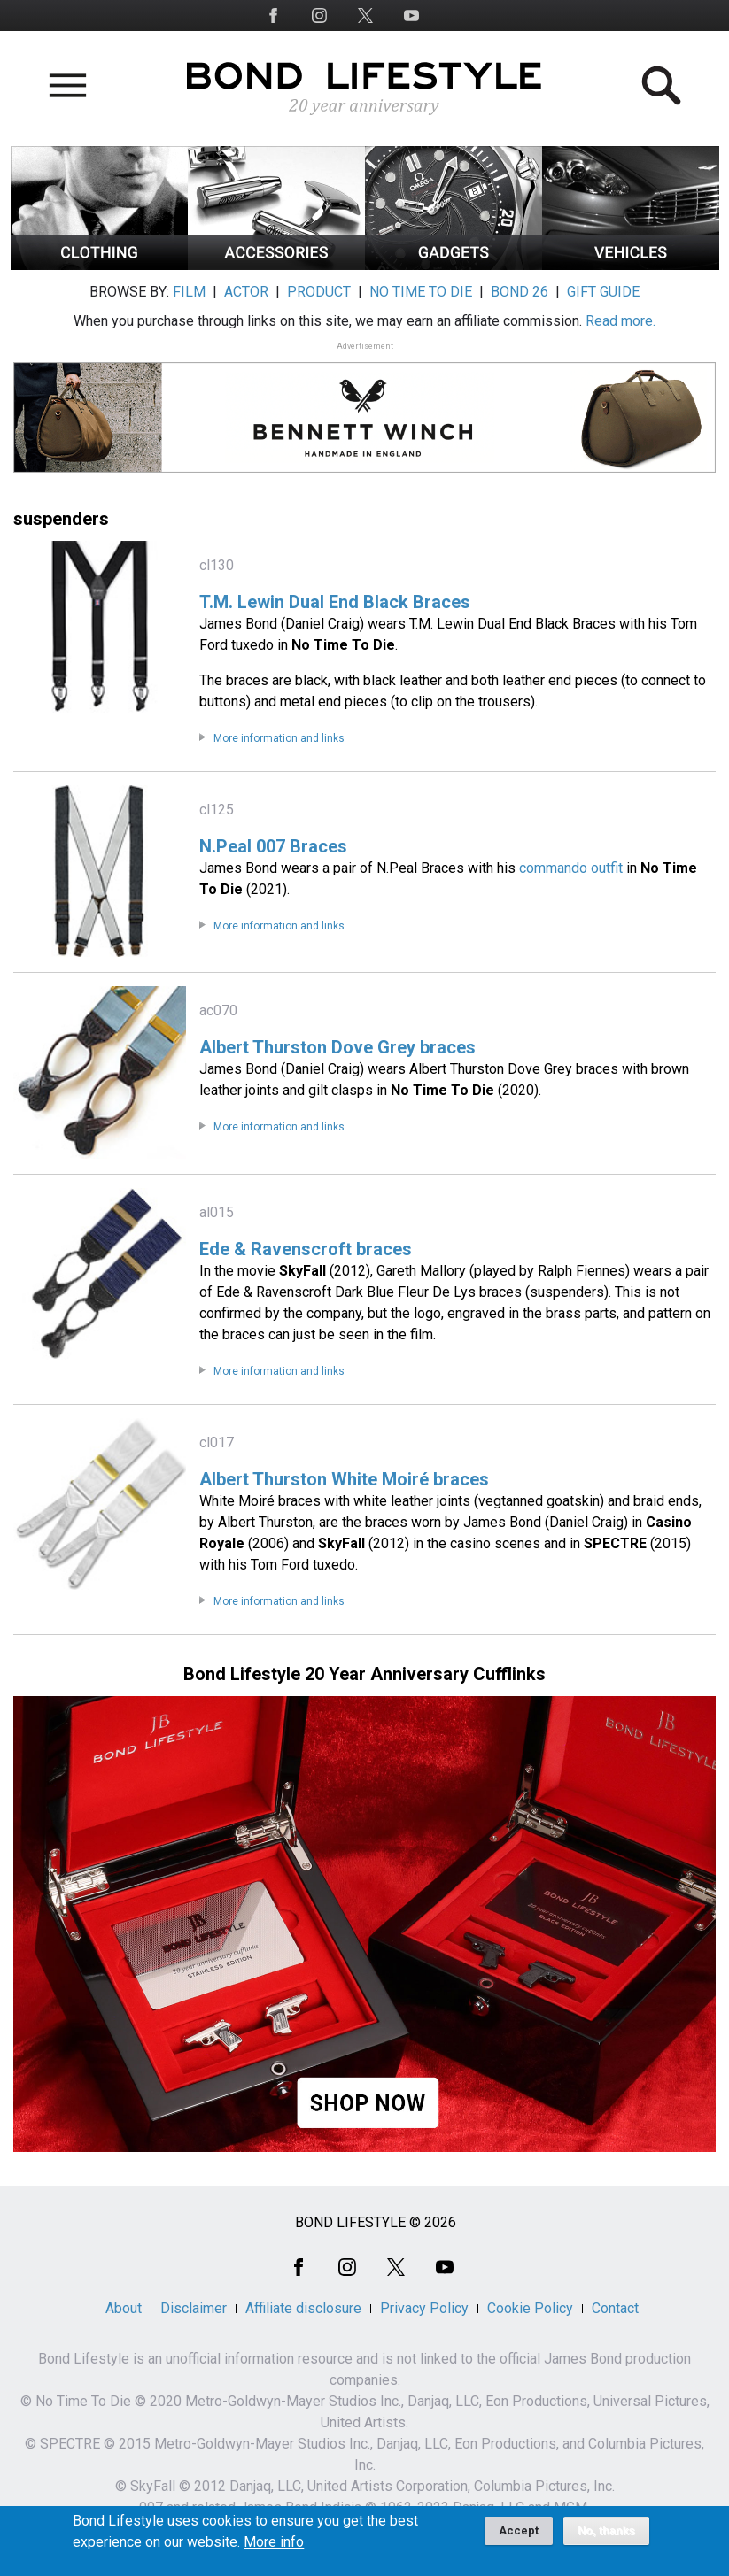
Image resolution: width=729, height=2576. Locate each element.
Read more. (620, 320)
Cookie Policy (530, 2308)
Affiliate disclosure (303, 2308)
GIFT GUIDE (603, 291)
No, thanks (606, 2536)
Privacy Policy (424, 2308)
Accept (519, 2535)
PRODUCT (319, 291)
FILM (189, 291)
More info (274, 2548)
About (123, 2308)
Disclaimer (193, 2308)
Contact (615, 2308)
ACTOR (246, 291)
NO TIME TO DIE (420, 291)
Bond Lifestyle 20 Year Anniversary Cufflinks (364, 1674)
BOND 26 (519, 291)
